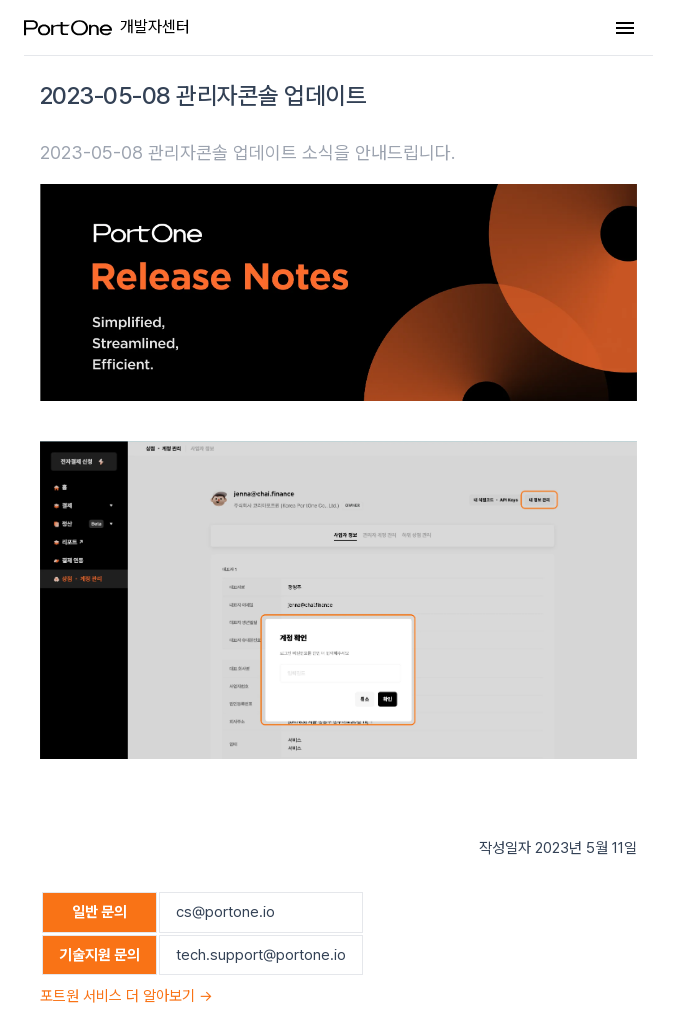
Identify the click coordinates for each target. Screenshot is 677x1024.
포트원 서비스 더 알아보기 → (126, 996)
